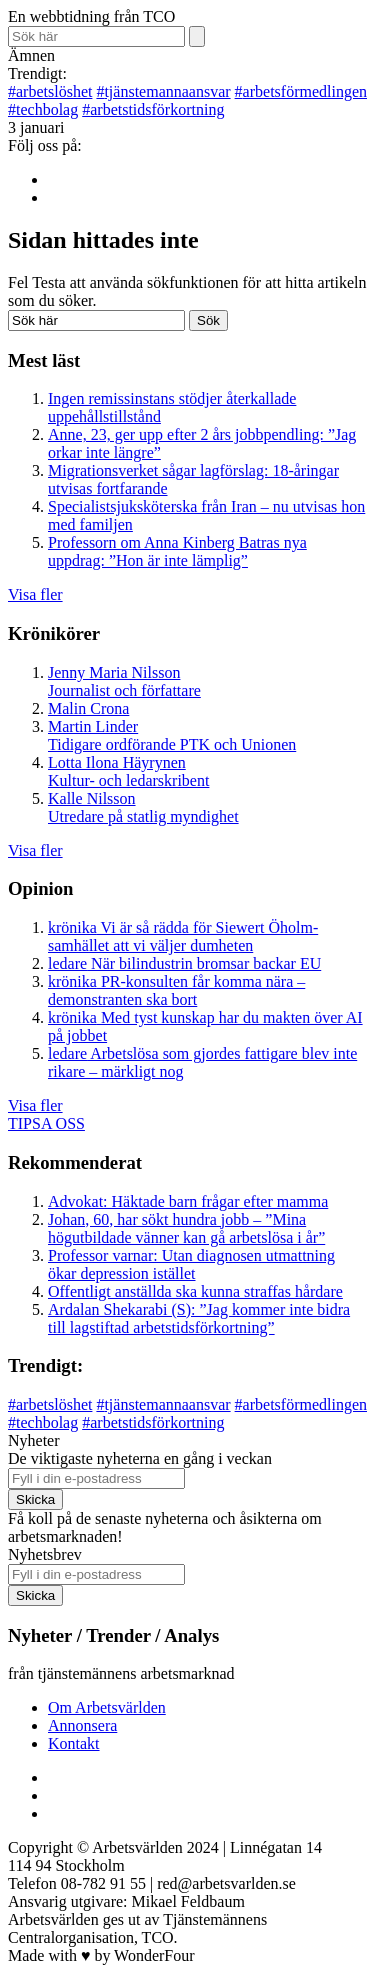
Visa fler (35, 594)
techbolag (43, 109)
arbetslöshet (50, 91)
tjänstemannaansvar (163, 91)
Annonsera (82, 1725)
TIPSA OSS (46, 1123)
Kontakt (74, 1743)
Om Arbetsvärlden (107, 1707)
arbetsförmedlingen (301, 91)
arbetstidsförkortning (153, 109)
